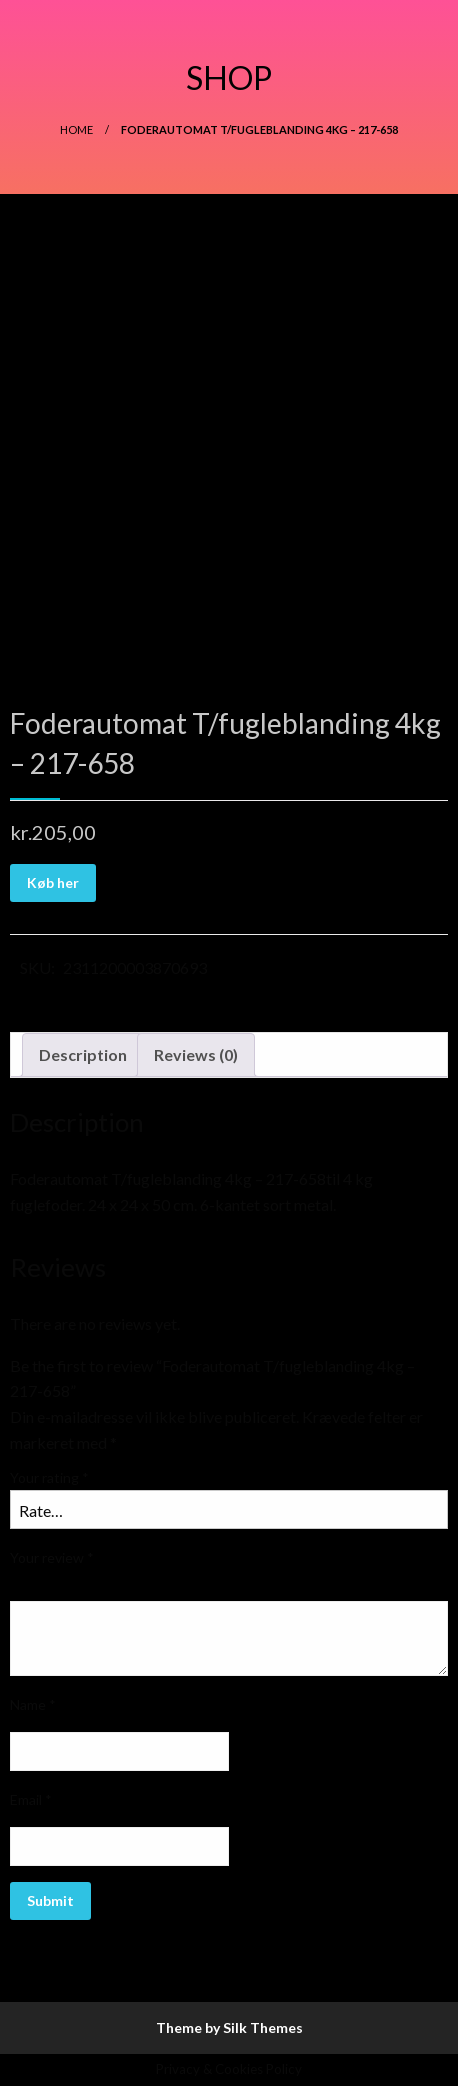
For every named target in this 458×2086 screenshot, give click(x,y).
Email (31, 1799)
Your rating (49, 1477)
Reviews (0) (196, 1054)
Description (83, 1054)
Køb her (53, 882)
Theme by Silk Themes (229, 2027)
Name (33, 1704)
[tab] (83, 1055)
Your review (52, 1557)
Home (76, 129)
